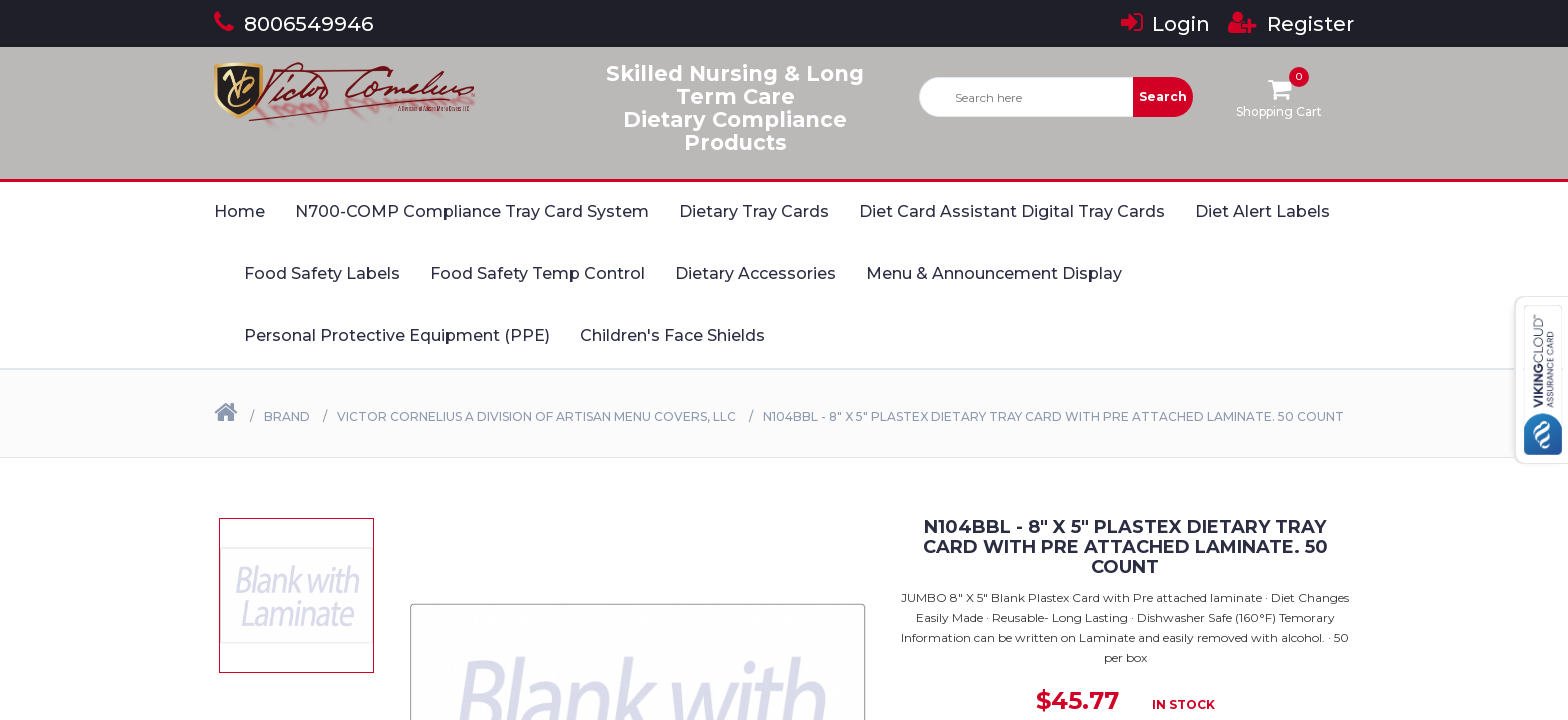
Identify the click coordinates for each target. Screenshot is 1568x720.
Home (239, 211)
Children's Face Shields (672, 335)
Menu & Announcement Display (994, 273)
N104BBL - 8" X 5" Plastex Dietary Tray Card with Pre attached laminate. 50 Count (1053, 416)
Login (1165, 24)
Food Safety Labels (322, 273)
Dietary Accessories (755, 273)
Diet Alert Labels (1262, 211)
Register (1291, 24)
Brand (287, 416)
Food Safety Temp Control (537, 273)
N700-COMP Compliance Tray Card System (472, 211)
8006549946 (293, 24)
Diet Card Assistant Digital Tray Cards (1012, 211)
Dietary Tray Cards (754, 211)
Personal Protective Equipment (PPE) (397, 335)
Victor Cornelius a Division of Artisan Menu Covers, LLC (536, 416)
